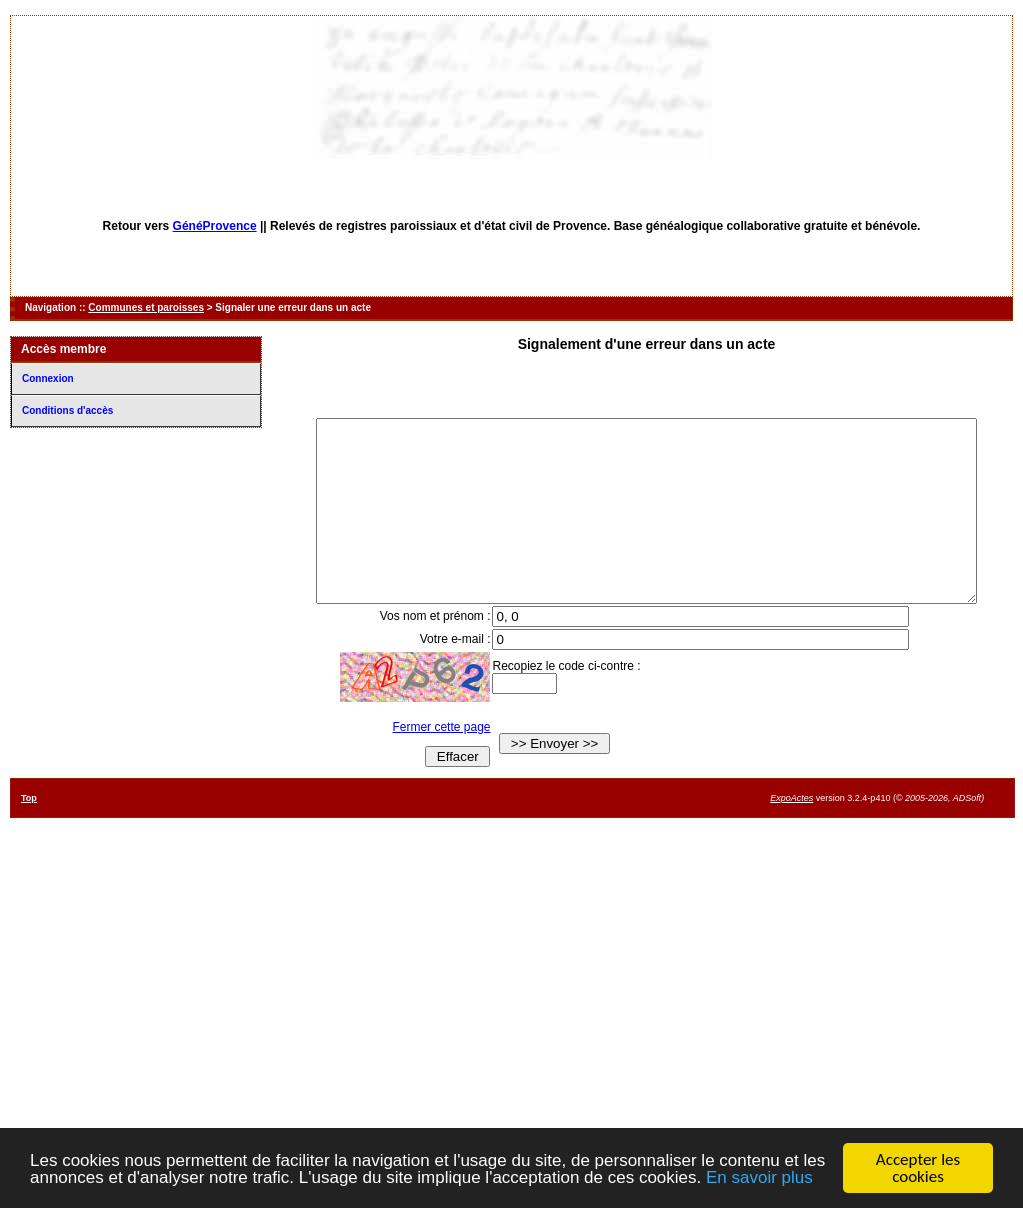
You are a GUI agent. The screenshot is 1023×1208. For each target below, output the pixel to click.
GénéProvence (215, 226)
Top (29, 834)
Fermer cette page (428, 763)
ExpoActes (791, 834)
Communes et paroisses (146, 307)
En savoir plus (759, 1177)
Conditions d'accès (67, 410)
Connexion (48, 378)
